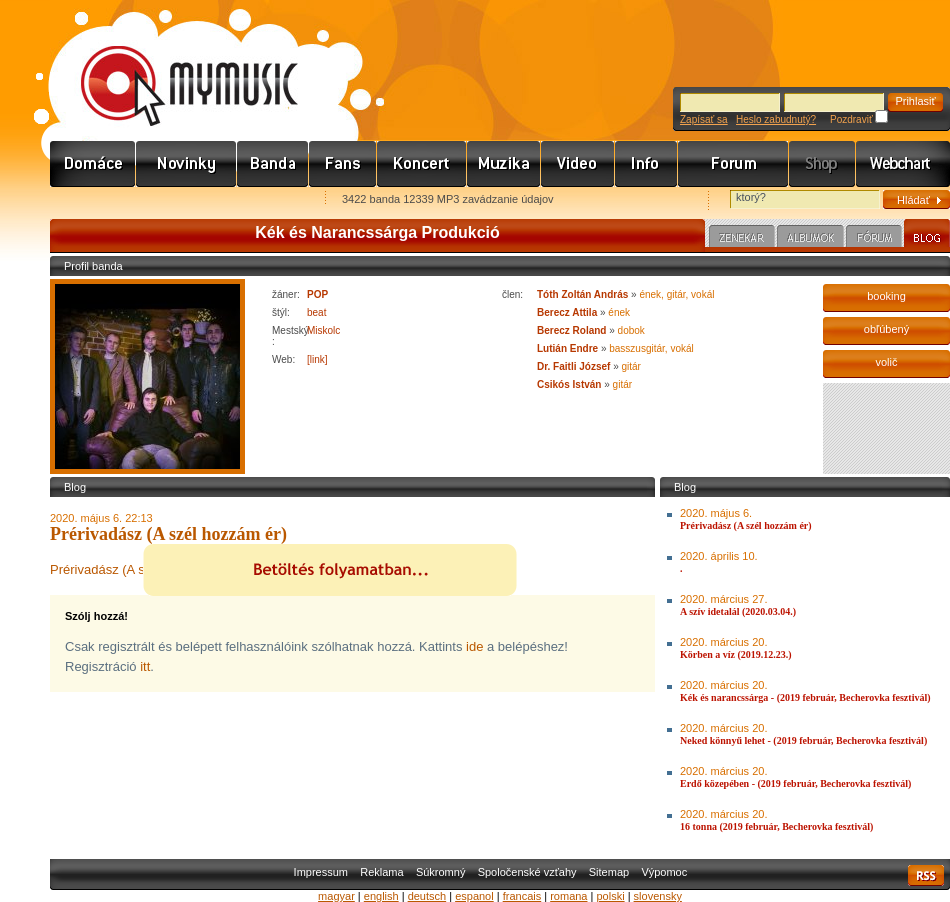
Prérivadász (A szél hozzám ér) (746, 525)
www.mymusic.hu (172, 65)
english (381, 896)
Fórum (733, 164)
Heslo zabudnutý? (776, 119)
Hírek (186, 164)
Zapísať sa (704, 119)
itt (145, 666)
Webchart (903, 164)
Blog (927, 236)
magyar (336, 896)
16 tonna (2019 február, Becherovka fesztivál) (776, 826)
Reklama (381, 872)
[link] (317, 359)
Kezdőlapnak (176, 200)
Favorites (91, 200)
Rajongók (343, 164)
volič (886, 362)
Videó (578, 164)
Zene (504, 164)
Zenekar (742, 239)
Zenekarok (273, 164)
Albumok (810, 239)
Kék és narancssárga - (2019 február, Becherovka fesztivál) (805, 697)
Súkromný (441, 872)
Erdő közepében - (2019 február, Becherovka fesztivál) (795, 783)
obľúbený (886, 329)
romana (568, 896)
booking (886, 296)
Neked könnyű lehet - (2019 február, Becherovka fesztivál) (803, 740)
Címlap (93, 164)
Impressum (321, 872)
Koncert (422, 164)
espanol (474, 896)
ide (474, 646)
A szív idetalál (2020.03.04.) (738, 611)
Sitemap (609, 872)
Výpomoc (664, 872)
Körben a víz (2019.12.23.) (736, 654)
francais (522, 896)
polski (610, 896)
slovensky (658, 896)
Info (646, 164)
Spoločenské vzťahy (527, 872)
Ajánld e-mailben (261, 200)
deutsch (427, 896)
